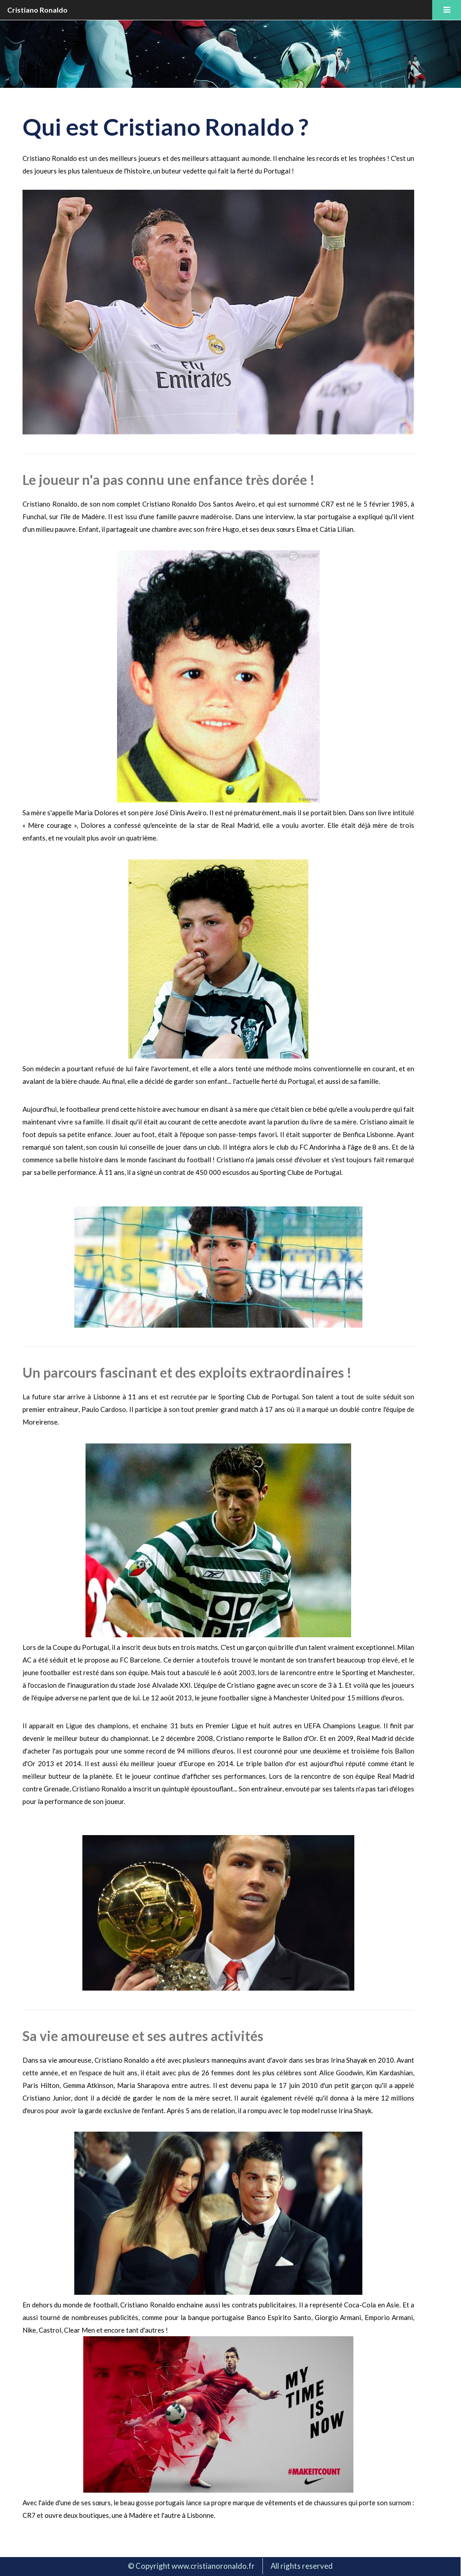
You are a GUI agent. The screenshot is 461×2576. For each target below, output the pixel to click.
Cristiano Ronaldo (37, 9)
